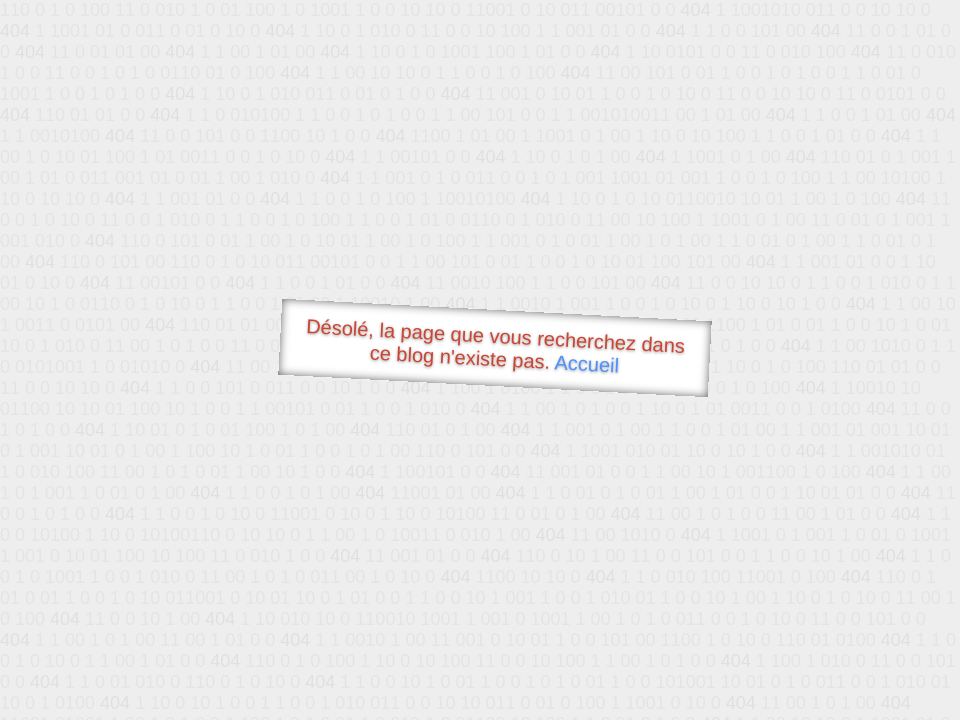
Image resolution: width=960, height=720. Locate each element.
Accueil (587, 363)
